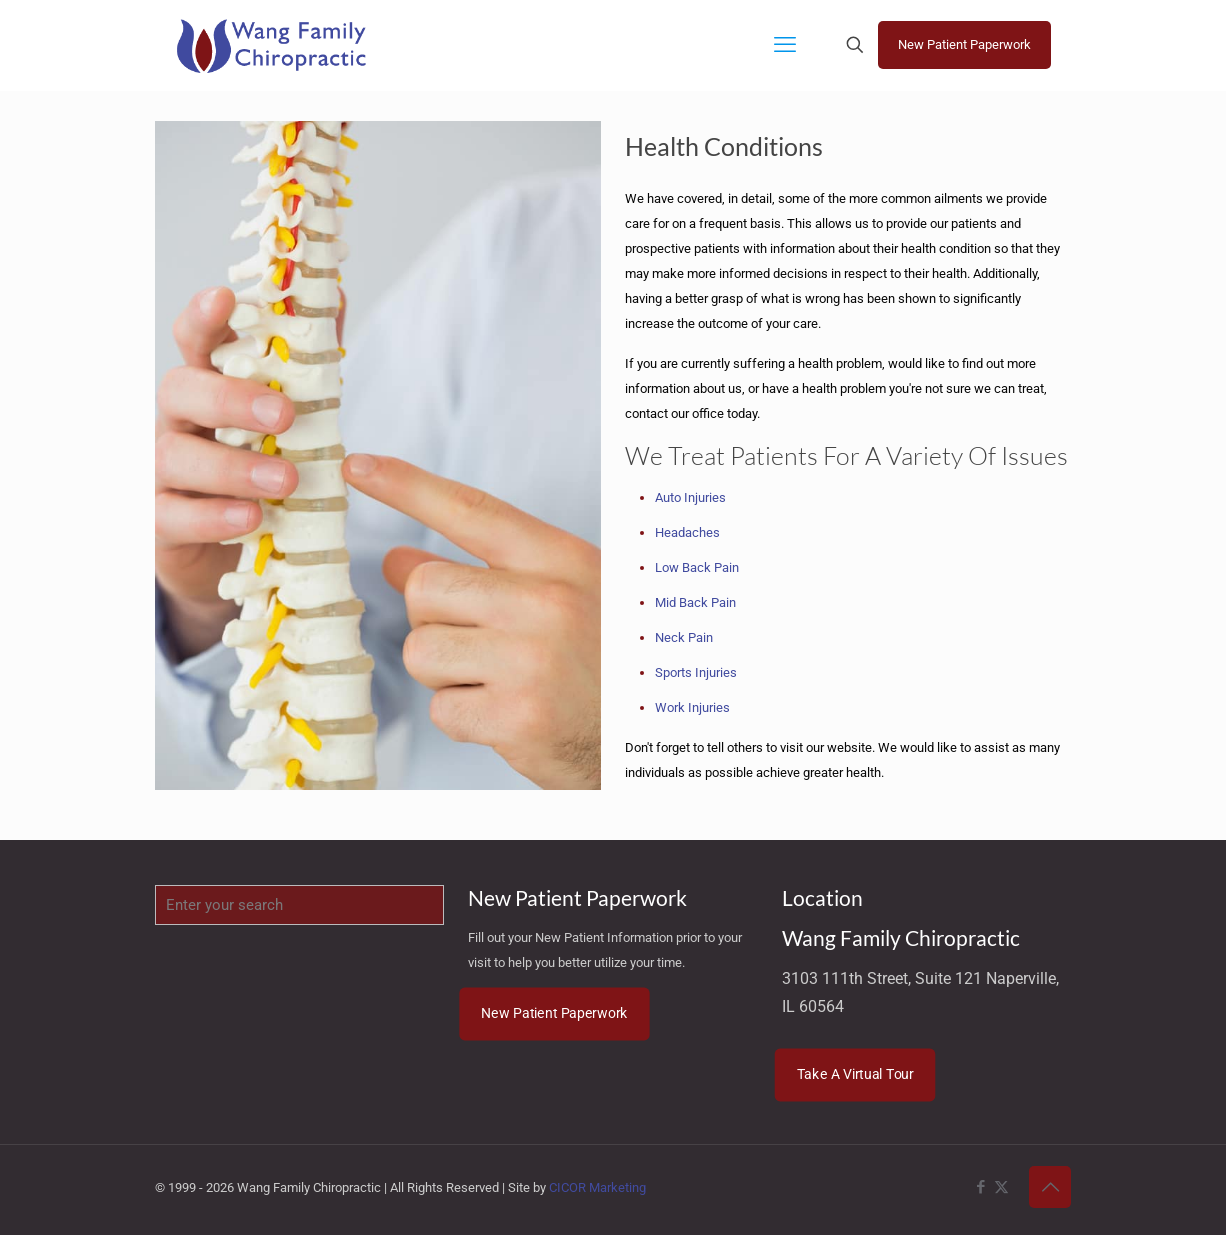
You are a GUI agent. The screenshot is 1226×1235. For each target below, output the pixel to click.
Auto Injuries (690, 497)
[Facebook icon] (980, 1187)
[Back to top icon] (1050, 1187)
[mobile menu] (785, 45)
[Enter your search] (299, 905)
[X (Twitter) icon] (1001, 1187)
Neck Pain (684, 637)
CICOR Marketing (597, 1187)
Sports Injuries (696, 672)
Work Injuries (692, 707)
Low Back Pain (697, 567)
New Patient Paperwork (964, 44)
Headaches (687, 532)
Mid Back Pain (695, 602)
